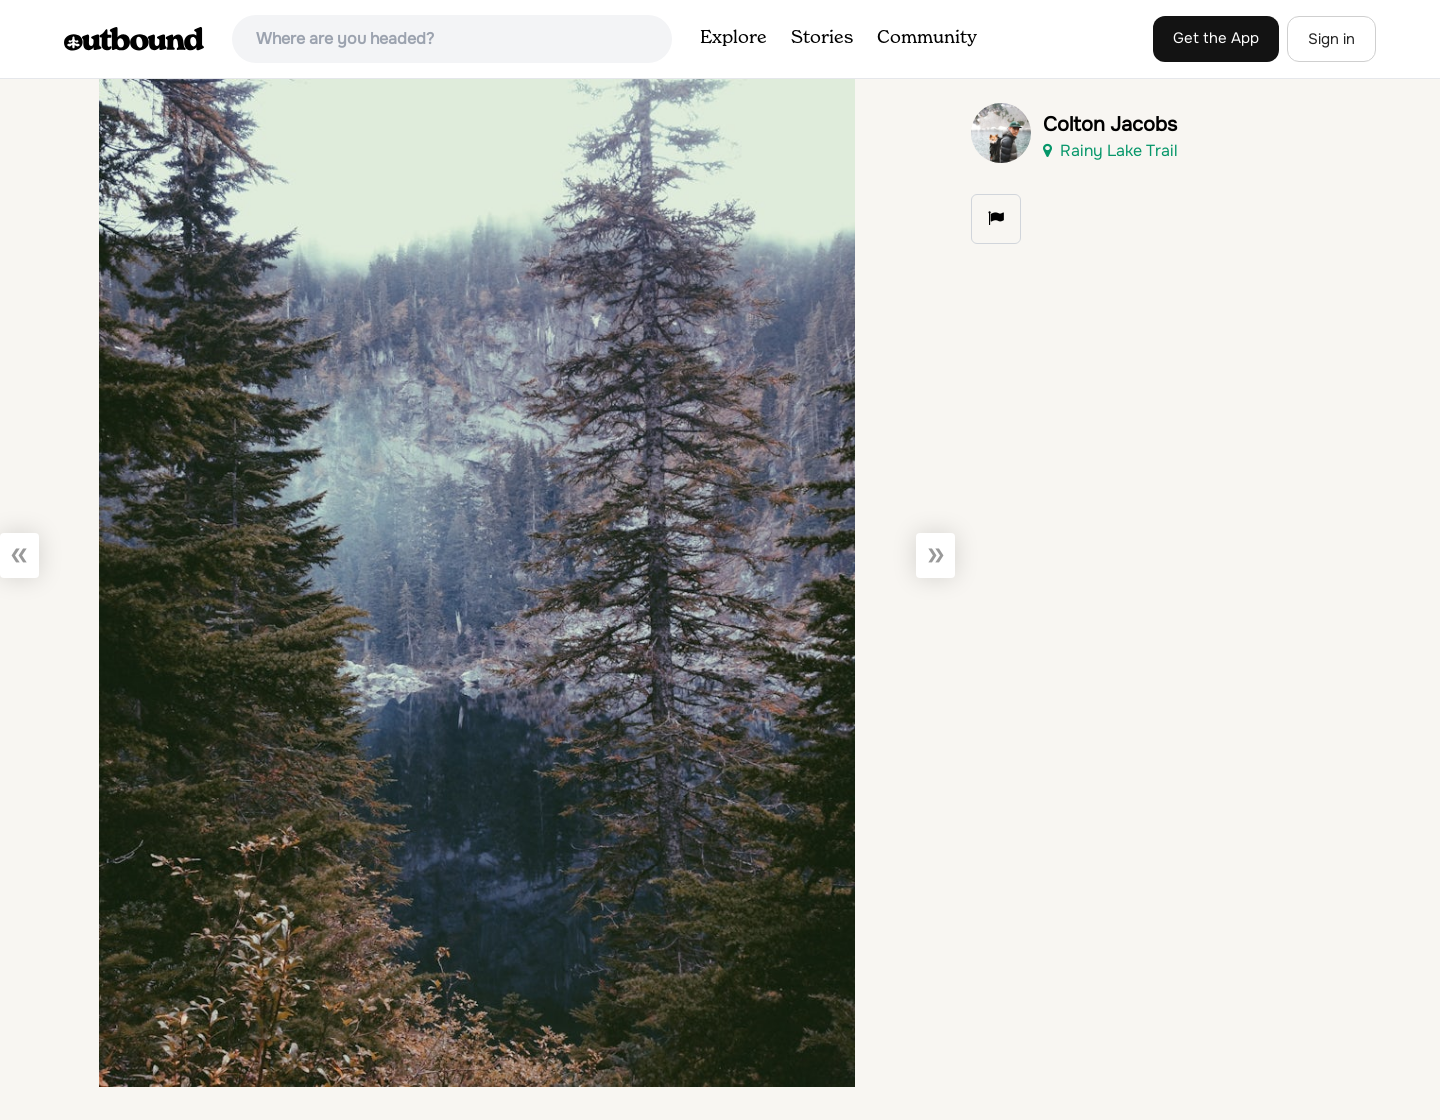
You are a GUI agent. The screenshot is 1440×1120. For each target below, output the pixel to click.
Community (927, 38)
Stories (822, 38)
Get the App (1216, 38)
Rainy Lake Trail (1110, 150)
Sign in (1331, 39)
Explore (733, 38)
